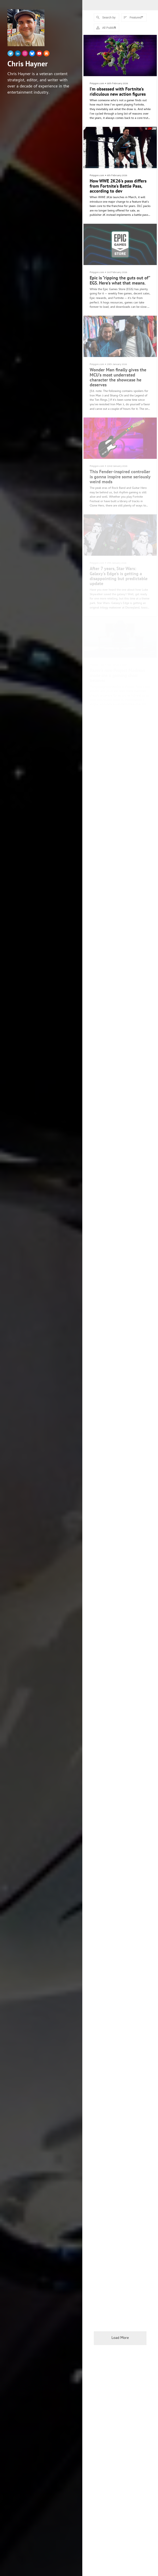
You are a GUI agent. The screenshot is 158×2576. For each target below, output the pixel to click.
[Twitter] (10, 54)
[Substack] (46, 54)
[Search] (106, 17)
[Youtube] (39, 54)
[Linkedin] (18, 54)
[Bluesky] (32, 54)
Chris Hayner (27, 63)
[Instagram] (25, 54)
